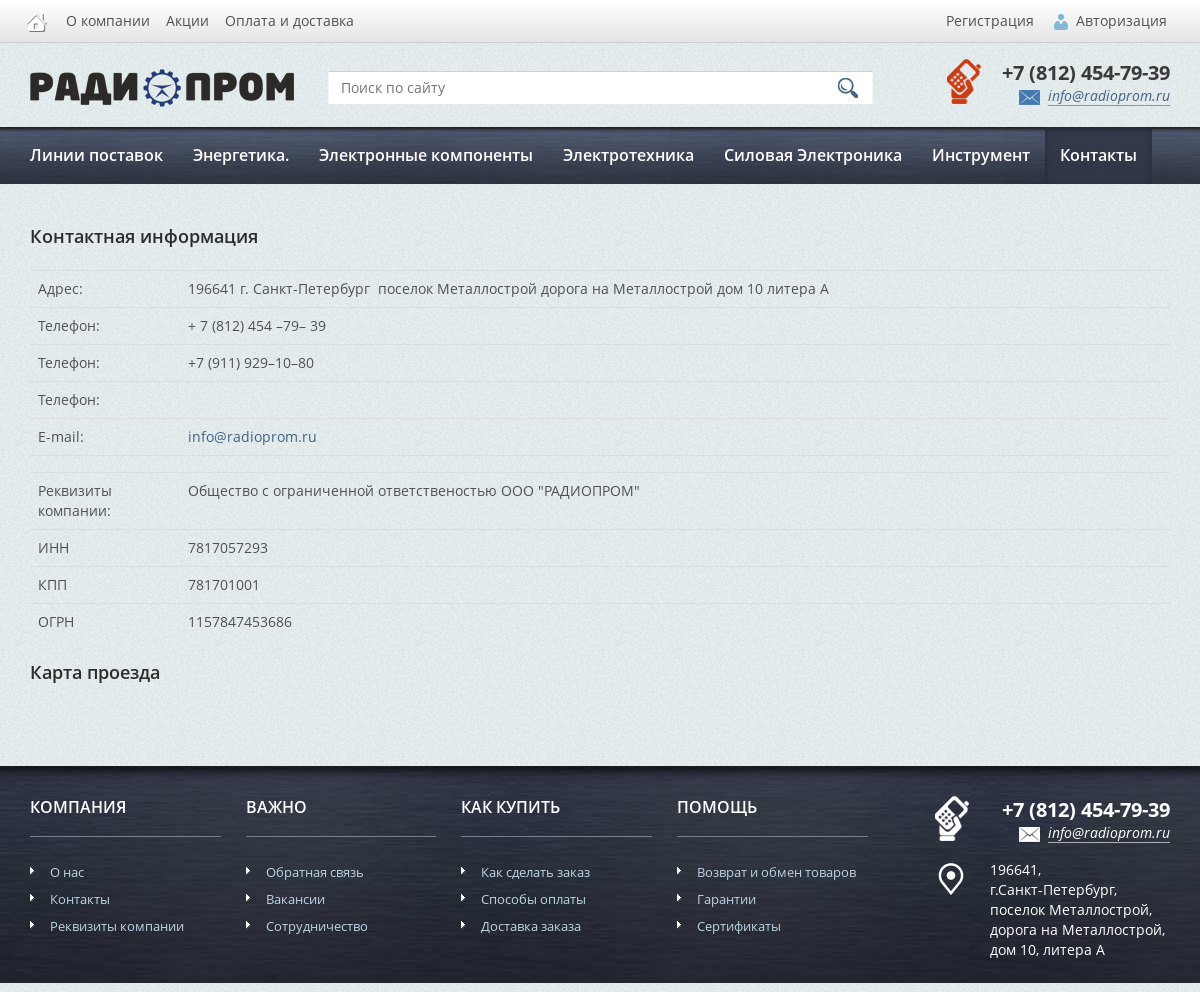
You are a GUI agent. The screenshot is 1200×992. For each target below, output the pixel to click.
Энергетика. (241, 155)
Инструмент (981, 155)
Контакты (1098, 155)
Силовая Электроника (813, 155)
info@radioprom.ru (252, 436)
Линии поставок (96, 155)
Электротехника (628, 155)
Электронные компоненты (426, 155)
